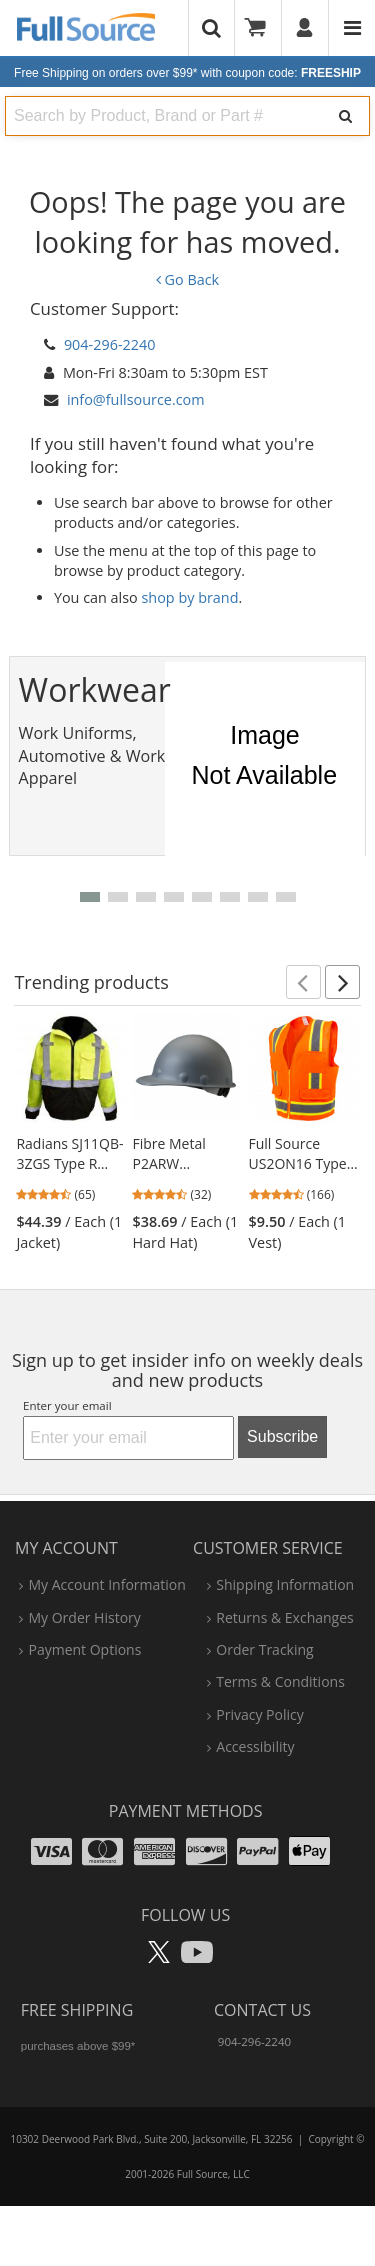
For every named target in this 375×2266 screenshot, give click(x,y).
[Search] (345, 116)
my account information (106, 1584)
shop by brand (190, 597)
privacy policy (259, 1714)
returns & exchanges (284, 1617)
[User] (305, 28)
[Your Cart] (262, 28)
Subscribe (282, 1436)
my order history (84, 1617)
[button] (90, 897)
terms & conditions (280, 1681)
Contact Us (262, 2010)
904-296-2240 (110, 344)
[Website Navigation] (352, 28)
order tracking (264, 1649)
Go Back (187, 279)
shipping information (285, 1584)
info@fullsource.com (136, 399)
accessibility (255, 1746)
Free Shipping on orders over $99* (187, 73)
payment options (84, 1649)
